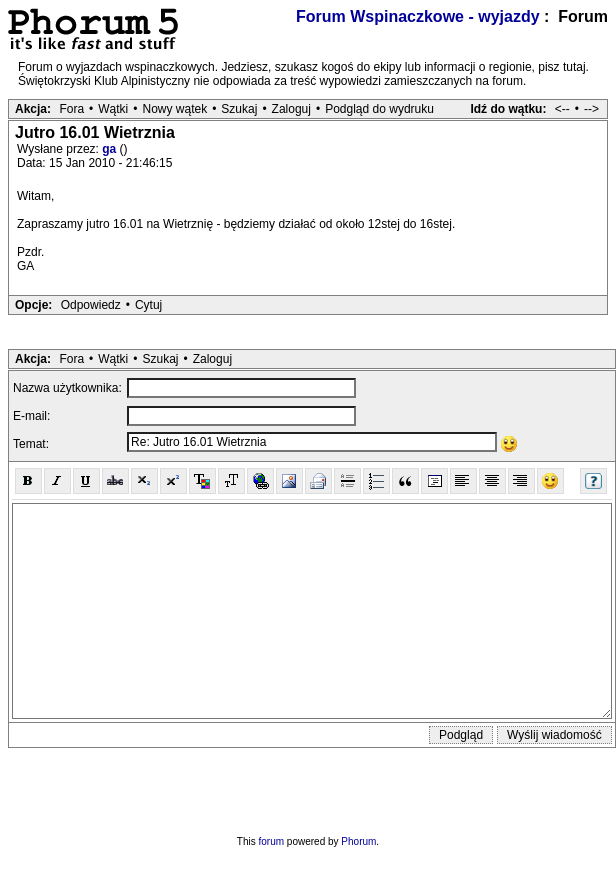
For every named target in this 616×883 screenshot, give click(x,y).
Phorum (358, 841)
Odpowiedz (91, 305)
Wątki (113, 109)
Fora (71, 109)
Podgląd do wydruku (379, 109)
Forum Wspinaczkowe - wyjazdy (418, 16)
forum (272, 841)
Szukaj (239, 109)
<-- (562, 109)
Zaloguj (291, 109)
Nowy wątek (174, 109)
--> (591, 109)
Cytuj (148, 305)
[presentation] (308, 787)
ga (110, 149)
